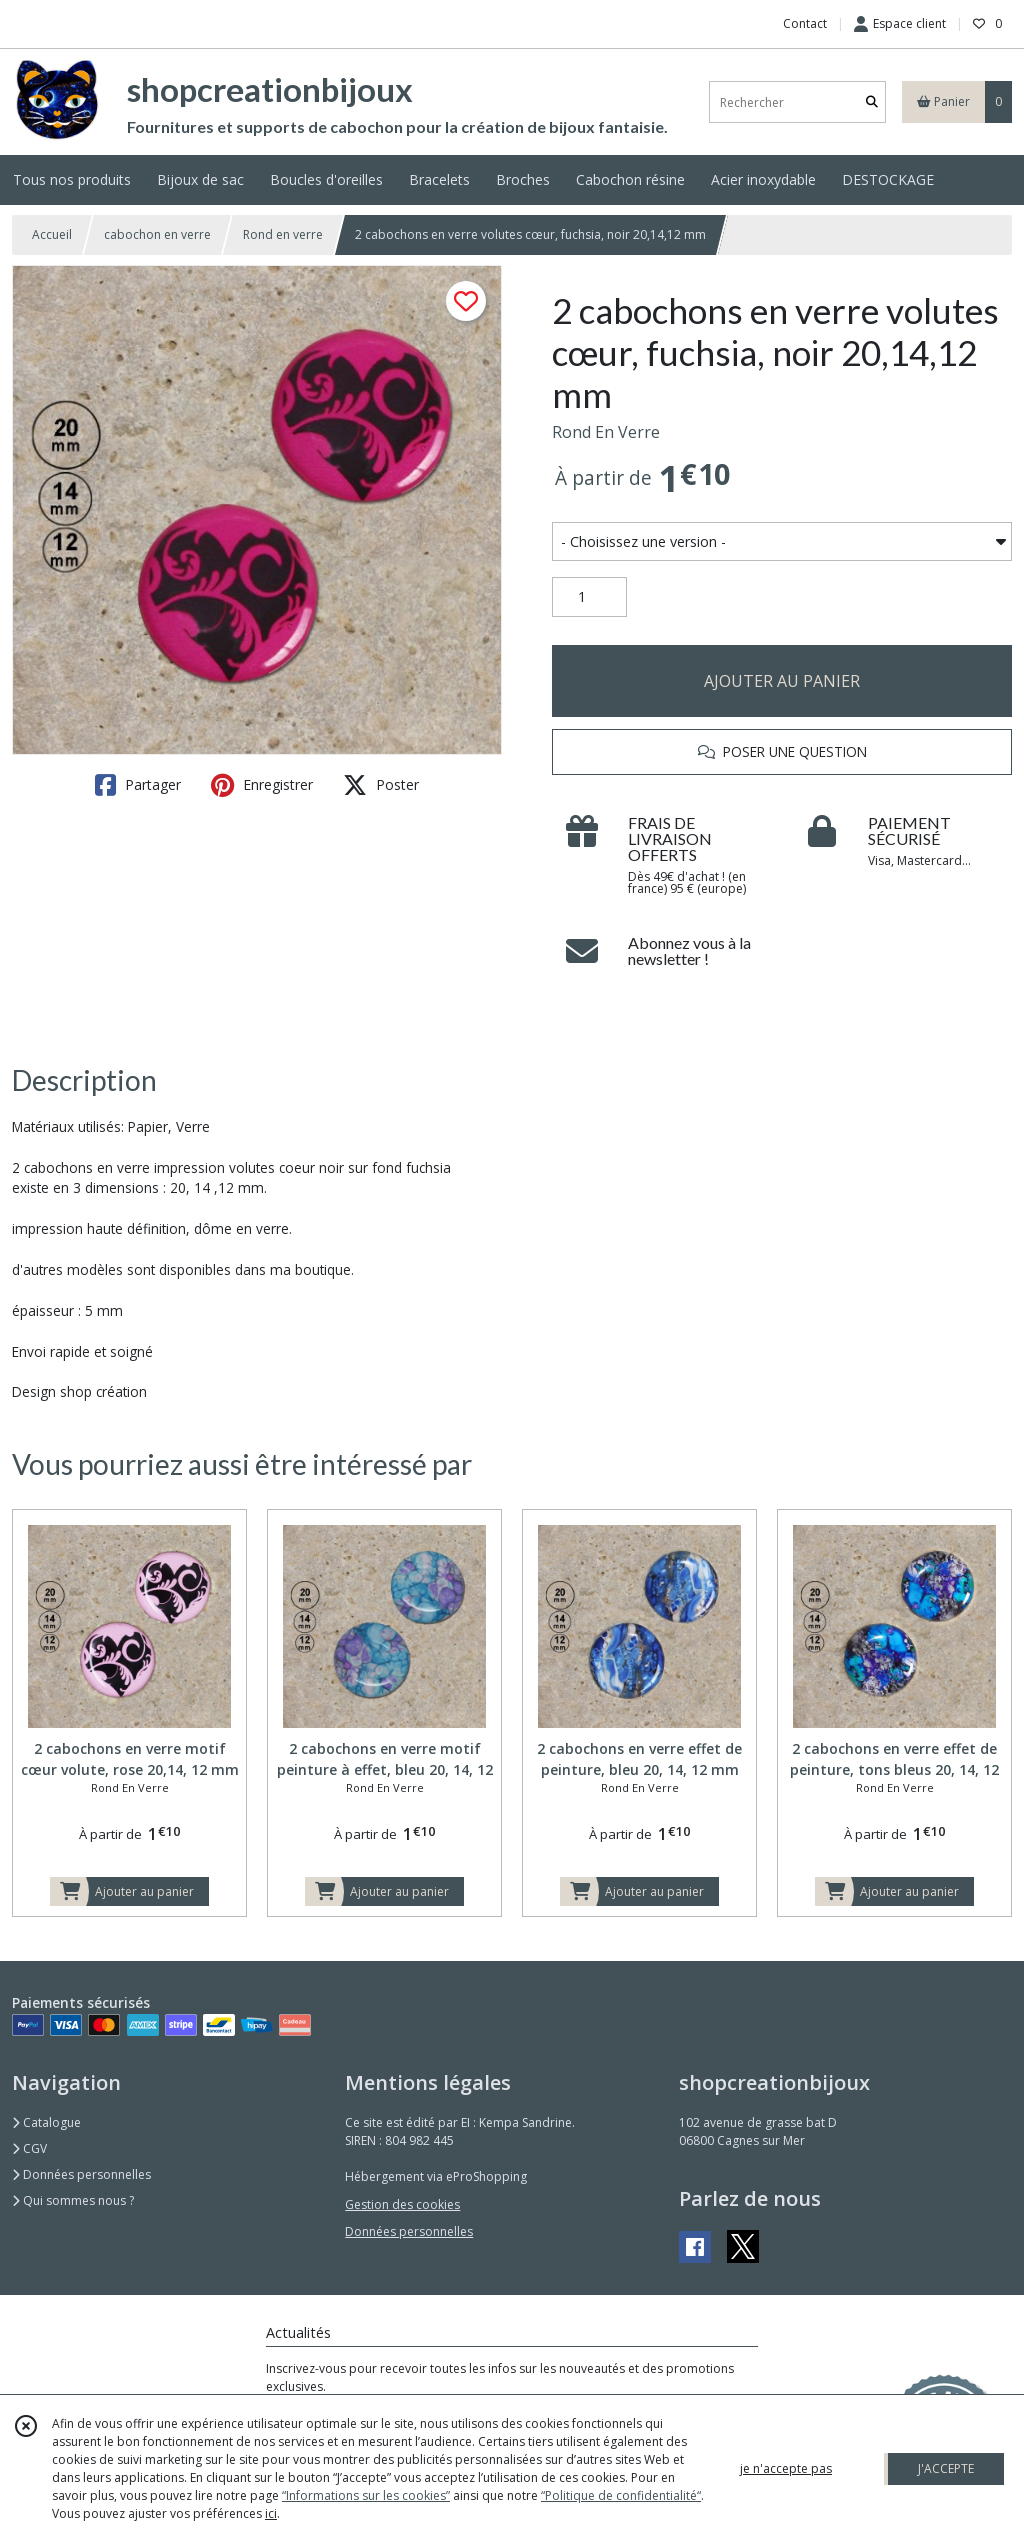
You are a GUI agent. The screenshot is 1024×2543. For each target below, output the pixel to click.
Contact (805, 23)
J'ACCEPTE (946, 2468)
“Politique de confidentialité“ (621, 2495)
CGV (29, 2148)
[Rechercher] (872, 102)
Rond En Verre (606, 432)
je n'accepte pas (786, 2468)
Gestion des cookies (402, 2204)
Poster (381, 785)
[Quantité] (589, 597)
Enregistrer (262, 785)
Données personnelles (81, 2174)
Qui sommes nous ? (73, 2200)
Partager (138, 785)
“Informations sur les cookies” (366, 2495)
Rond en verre (283, 234)
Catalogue (46, 2122)
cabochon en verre (157, 234)
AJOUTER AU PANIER (782, 681)
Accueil (52, 234)
